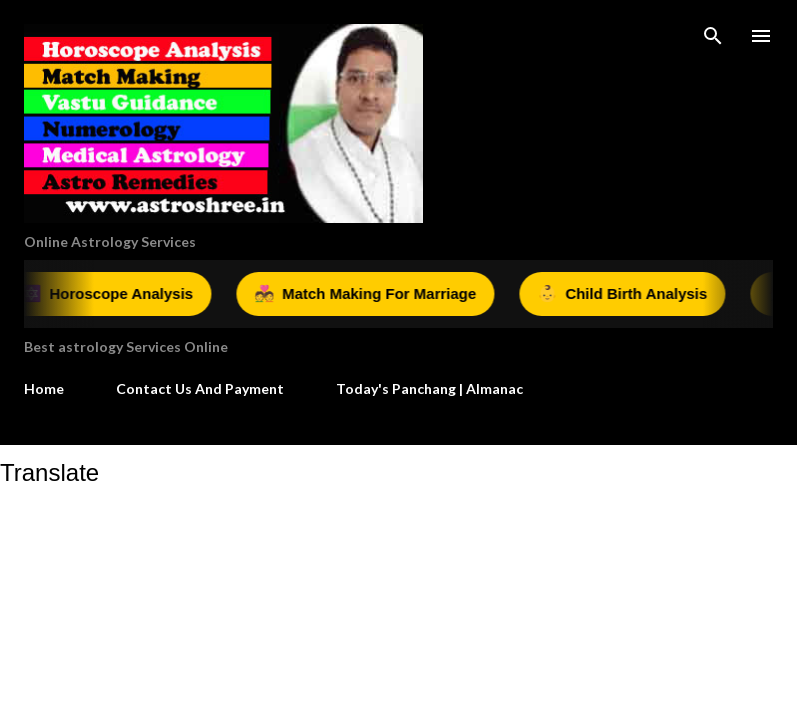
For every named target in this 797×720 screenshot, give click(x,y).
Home (44, 388)
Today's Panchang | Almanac (429, 388)
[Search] (713, 36)
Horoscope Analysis (114, 294)
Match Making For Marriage (371, 294)
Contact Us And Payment (200, 388)
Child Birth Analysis (628, 294)
